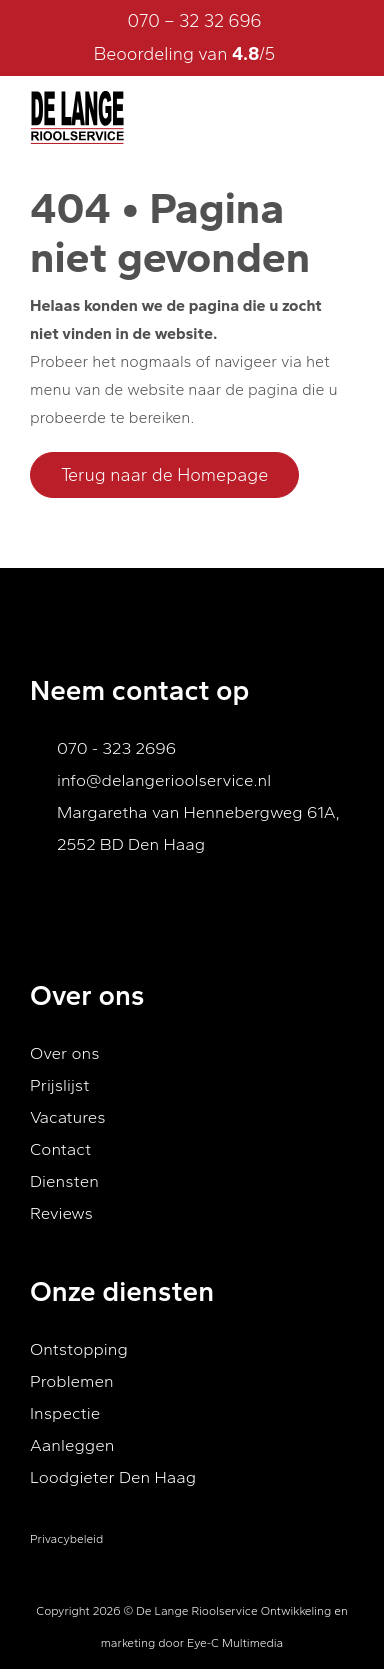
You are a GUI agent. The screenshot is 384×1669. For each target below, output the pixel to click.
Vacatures (68, 1117)
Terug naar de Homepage (164, 475)
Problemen (72, 1381)
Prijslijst (59, 1085)
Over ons (64, 1053)
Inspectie (65, 1413)
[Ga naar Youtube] (80, 896)
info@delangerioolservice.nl (164, 780)
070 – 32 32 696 (194, 21)
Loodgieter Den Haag (113, 1477)
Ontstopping (79, 1349)
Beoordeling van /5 (200, 54)
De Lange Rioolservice (196, 1611)
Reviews (61, 1213)
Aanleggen (72, 1445)
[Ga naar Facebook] (43, 896)
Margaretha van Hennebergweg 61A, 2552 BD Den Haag (198, 828)
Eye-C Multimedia (235, 1643)
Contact (60, 1149)
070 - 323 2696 (116, 748)
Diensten (64, 1181)
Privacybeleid (66, 1539)
